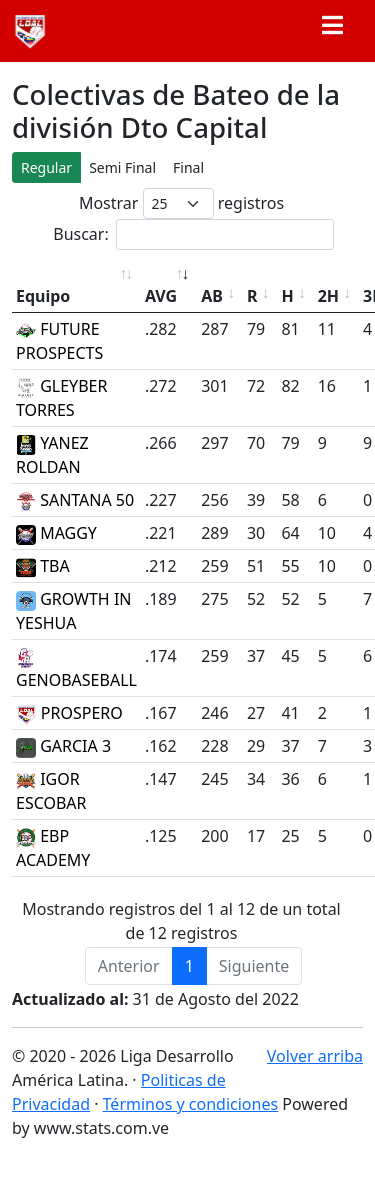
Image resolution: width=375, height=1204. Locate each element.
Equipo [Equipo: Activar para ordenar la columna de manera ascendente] (43, 296)
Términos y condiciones (191, 1104)
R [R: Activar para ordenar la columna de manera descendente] (252, 296)
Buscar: (193, 234)
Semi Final (122, 167)
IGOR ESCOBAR (51, 791)
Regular (46, 167)
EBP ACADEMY (53, 848)
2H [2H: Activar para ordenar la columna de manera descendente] (328, 296)
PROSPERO (69, 713)
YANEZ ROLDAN (52, 455)
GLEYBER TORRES (61, 398)
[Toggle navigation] (332, 31)
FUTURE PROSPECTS (59, 341)
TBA (43, 566)
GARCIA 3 (63, 746)
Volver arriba (315, 1056)
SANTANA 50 (75, 500)
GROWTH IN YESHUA (73, 611)
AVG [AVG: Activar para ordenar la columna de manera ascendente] (161, 296)
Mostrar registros (181, 203)
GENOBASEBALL (76, 669)
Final (188, 167)
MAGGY (56, 533)
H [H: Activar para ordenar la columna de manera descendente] (287, 296)
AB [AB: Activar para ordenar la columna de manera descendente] (212, 296)
